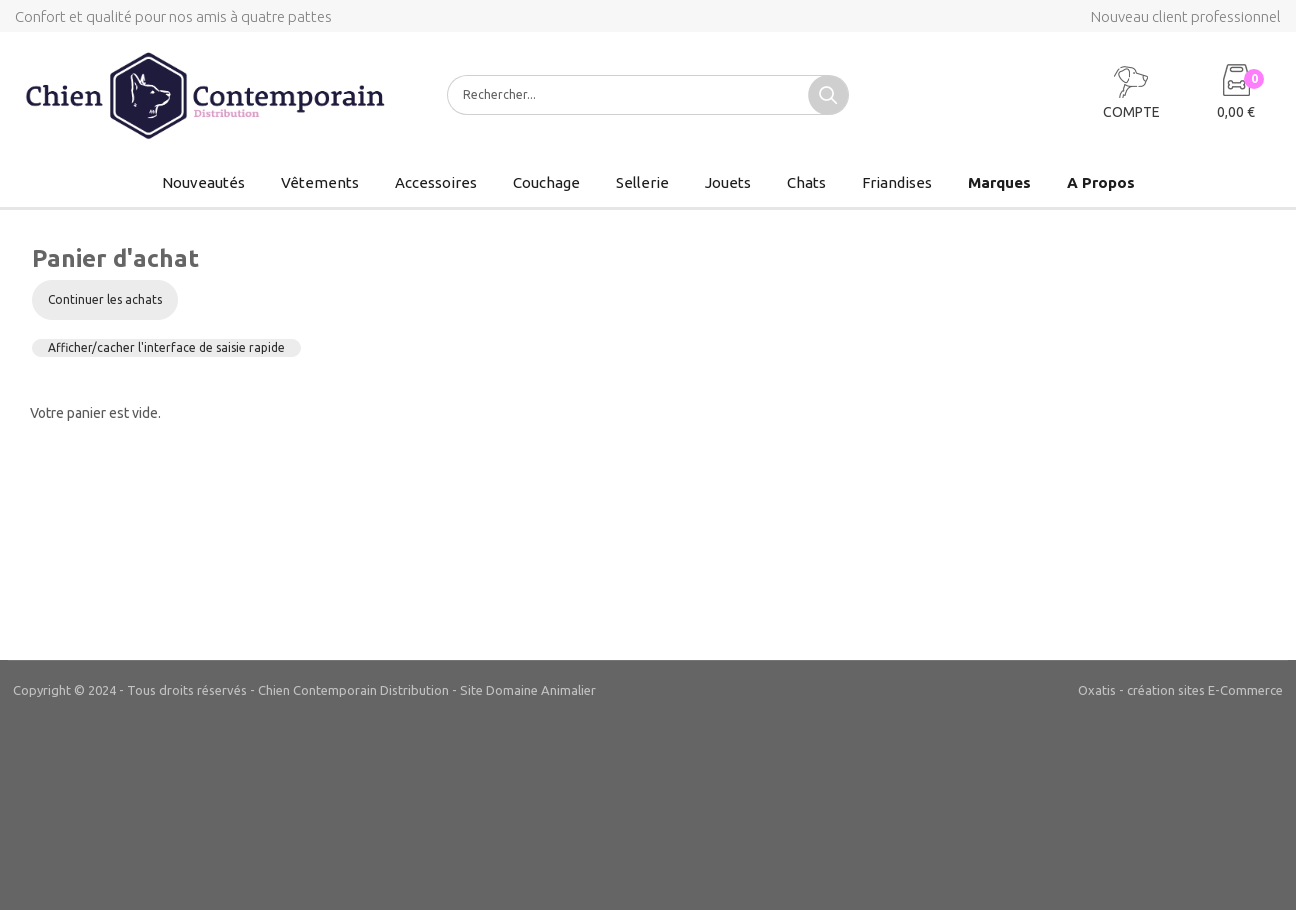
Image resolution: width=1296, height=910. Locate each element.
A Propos (1101, 182)
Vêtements (320, 182)
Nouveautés (203, 182)
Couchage (546, 182)
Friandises (897, 182)
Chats (806, 182)
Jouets (728, 182)
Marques (999, 182)
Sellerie (642, 182)
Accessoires (436, 182)
